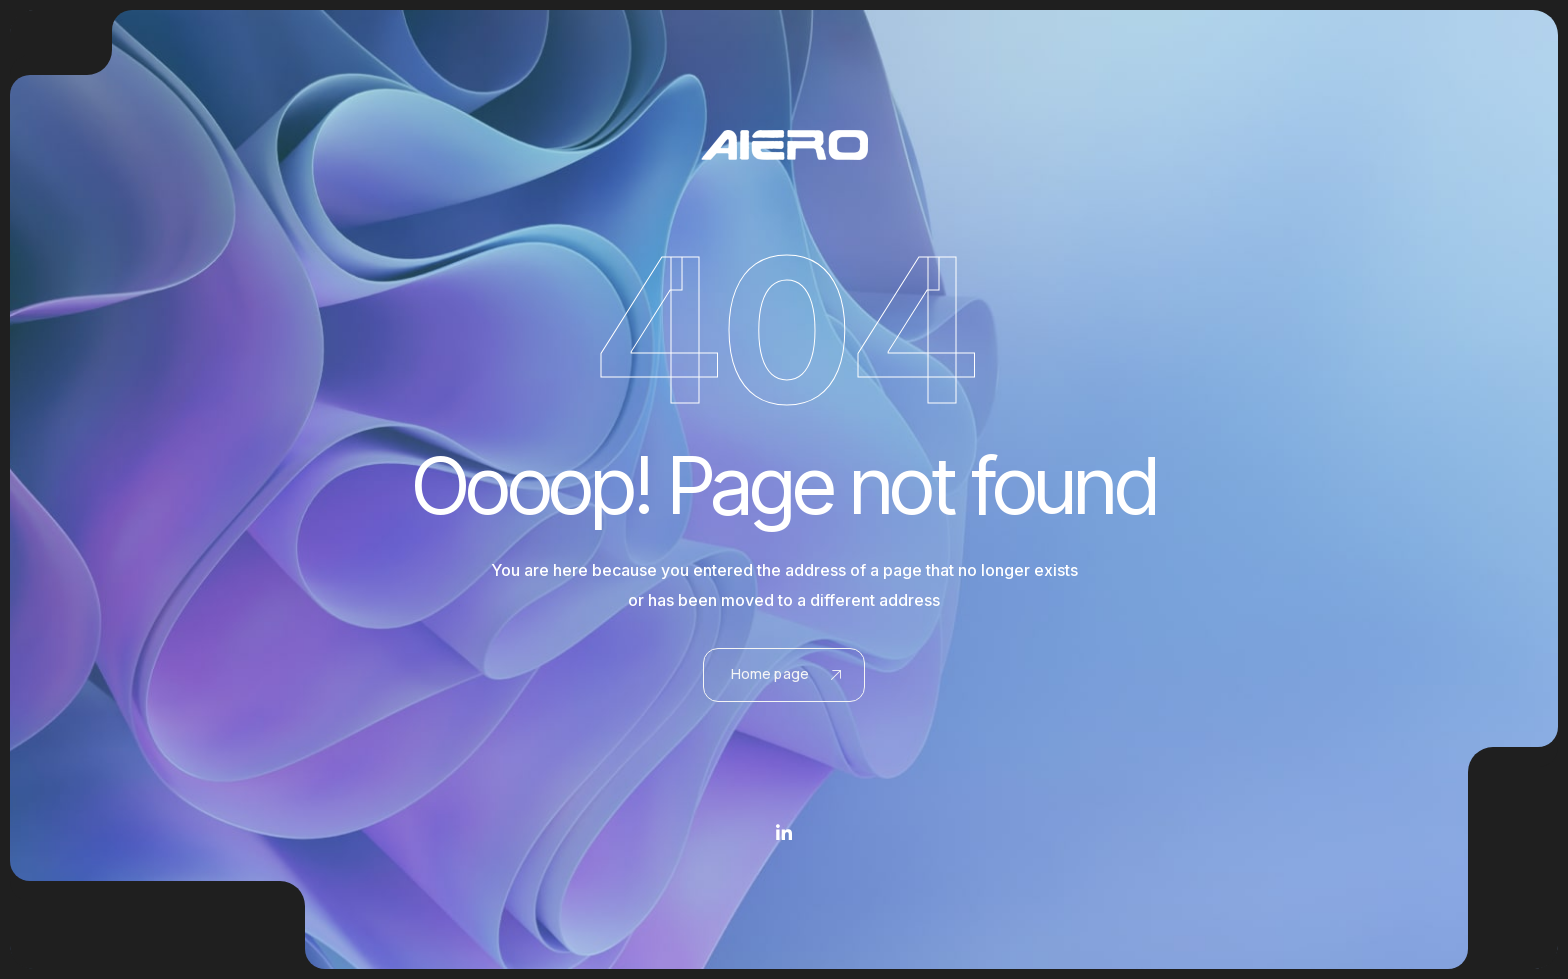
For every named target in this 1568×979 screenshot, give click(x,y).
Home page (786, 673)
